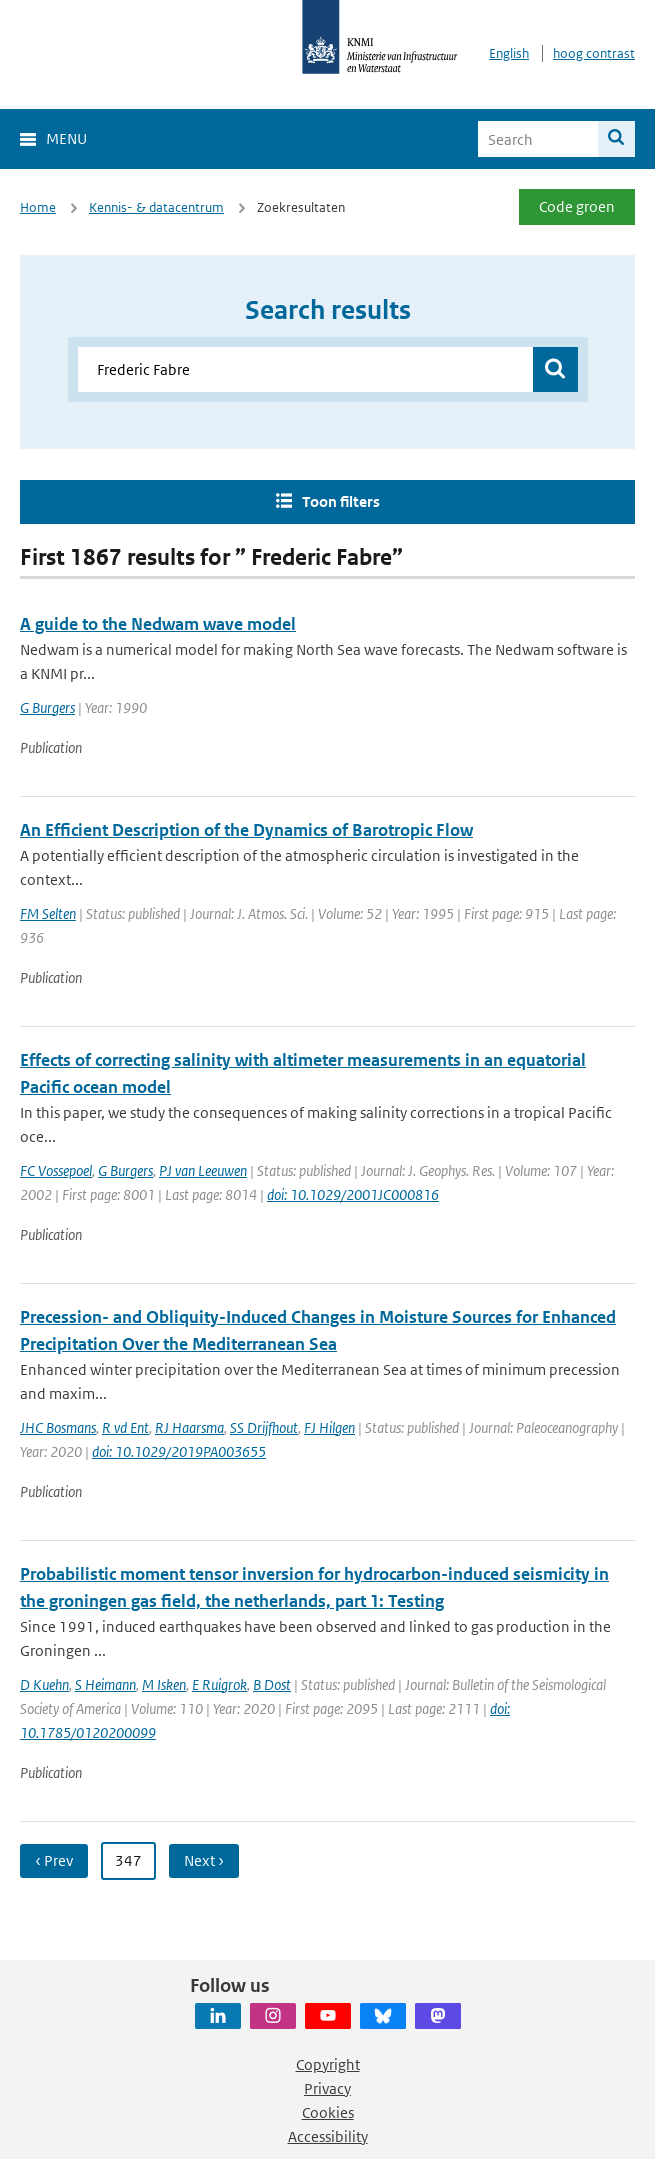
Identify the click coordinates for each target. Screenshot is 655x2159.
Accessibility (328, 2136)
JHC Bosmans (58, 1427)
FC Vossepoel (56, 1170)
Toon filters (341, 501)
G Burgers (47, 707)
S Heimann (105, 1684)
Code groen (577, 206)
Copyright (328, 2064)
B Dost (272, 1684)
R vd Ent (125, 1427)
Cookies (328, 2112)
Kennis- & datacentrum (156, 207)
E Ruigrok (219, 1684)
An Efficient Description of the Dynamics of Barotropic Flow (246, 830)
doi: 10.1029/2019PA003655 (179, 1451)
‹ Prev (54, 1860)
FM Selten (48, 913)
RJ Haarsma (189, 1427)
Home (38, 207)
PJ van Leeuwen (203, 1170)
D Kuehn (44, 1684)
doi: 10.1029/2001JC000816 (353, 1194)
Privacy (327, 2088)
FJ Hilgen (329, 1427)
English (509, 53)
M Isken (164, 1684)
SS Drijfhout (264, 1427)
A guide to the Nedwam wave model (158, 624)
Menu (66, 138)
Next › (204, 1860)
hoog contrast (594, 53)
